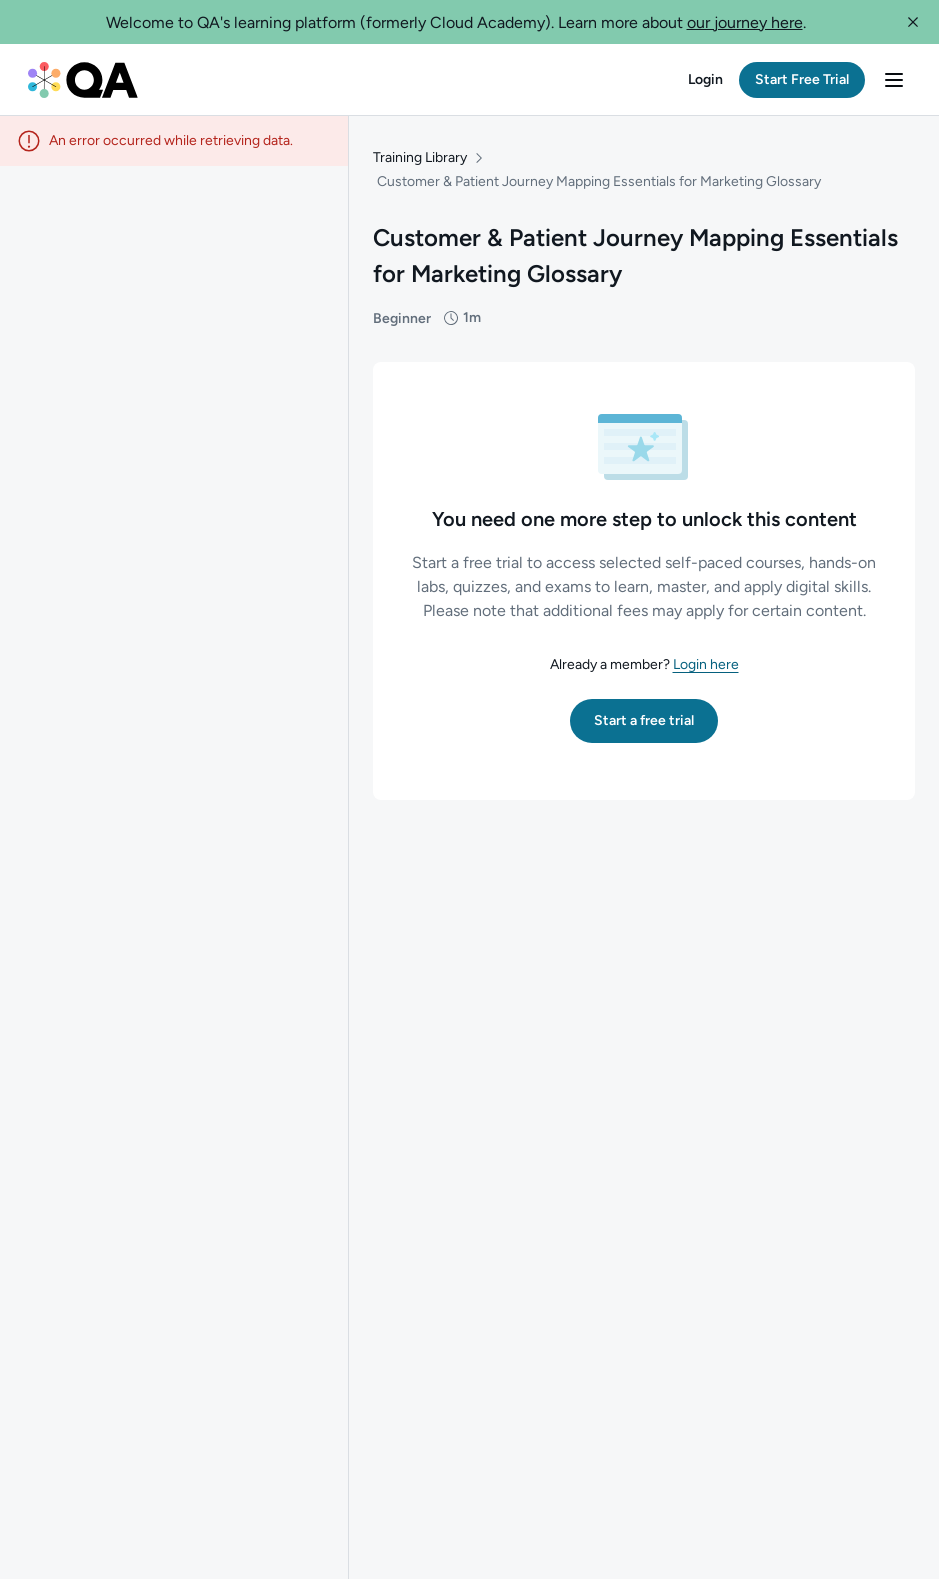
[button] (913, 22)
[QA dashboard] (83, 80)
